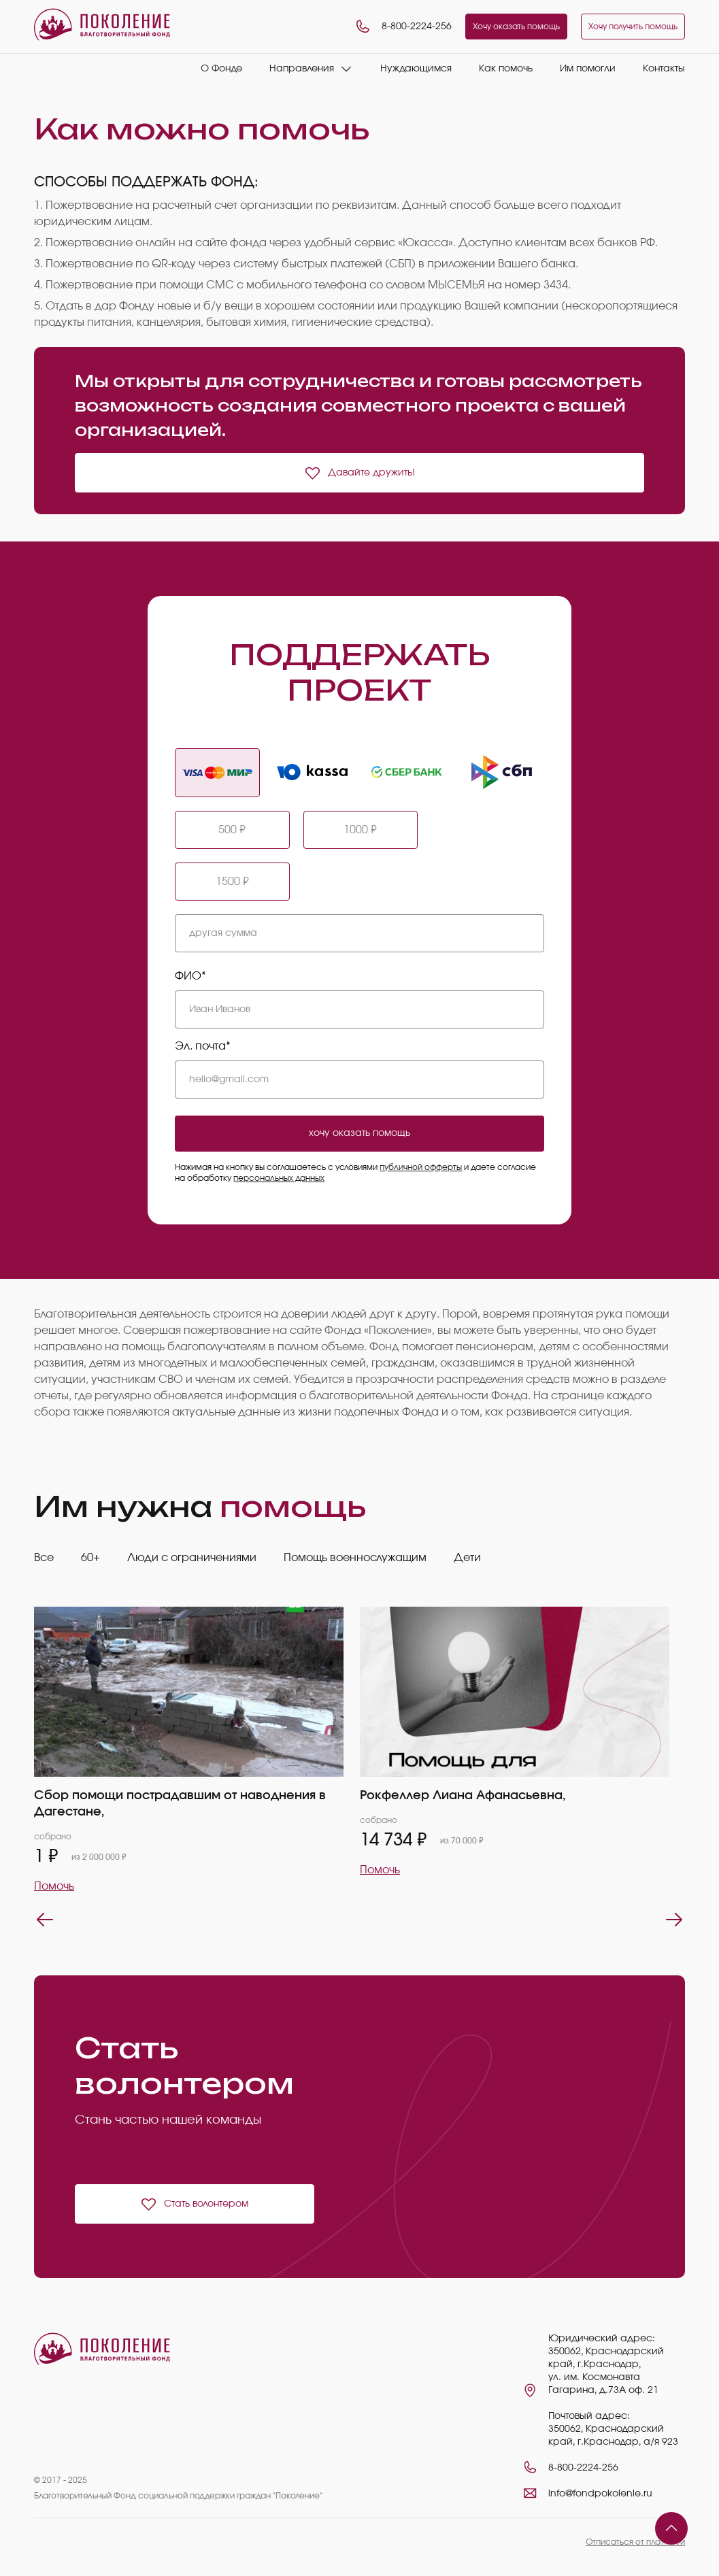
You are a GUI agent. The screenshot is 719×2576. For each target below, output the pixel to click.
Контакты (664, 68)
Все (44, 1557)
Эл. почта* (203, 1046)
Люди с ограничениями (191, 1557)
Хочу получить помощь (633, 26)
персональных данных (278, 1178)
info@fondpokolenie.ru (600, 2493)
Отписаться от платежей (635, 2542)
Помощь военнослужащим (355, 1557)
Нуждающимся (416, 68)
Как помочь (506, 68)
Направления (301, 68)
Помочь (54, 1886)
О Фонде (221, 68)
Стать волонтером (194, 2204)
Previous (45, 1919)
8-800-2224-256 (403, 26)
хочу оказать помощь (359, 1133)
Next (674, 1919)
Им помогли (588, 68)
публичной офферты (421, 1167)
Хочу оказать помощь (516, 26)
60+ (90, 1557)
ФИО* (190, 976)
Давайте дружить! (359, 473)
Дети (467, 1557)
